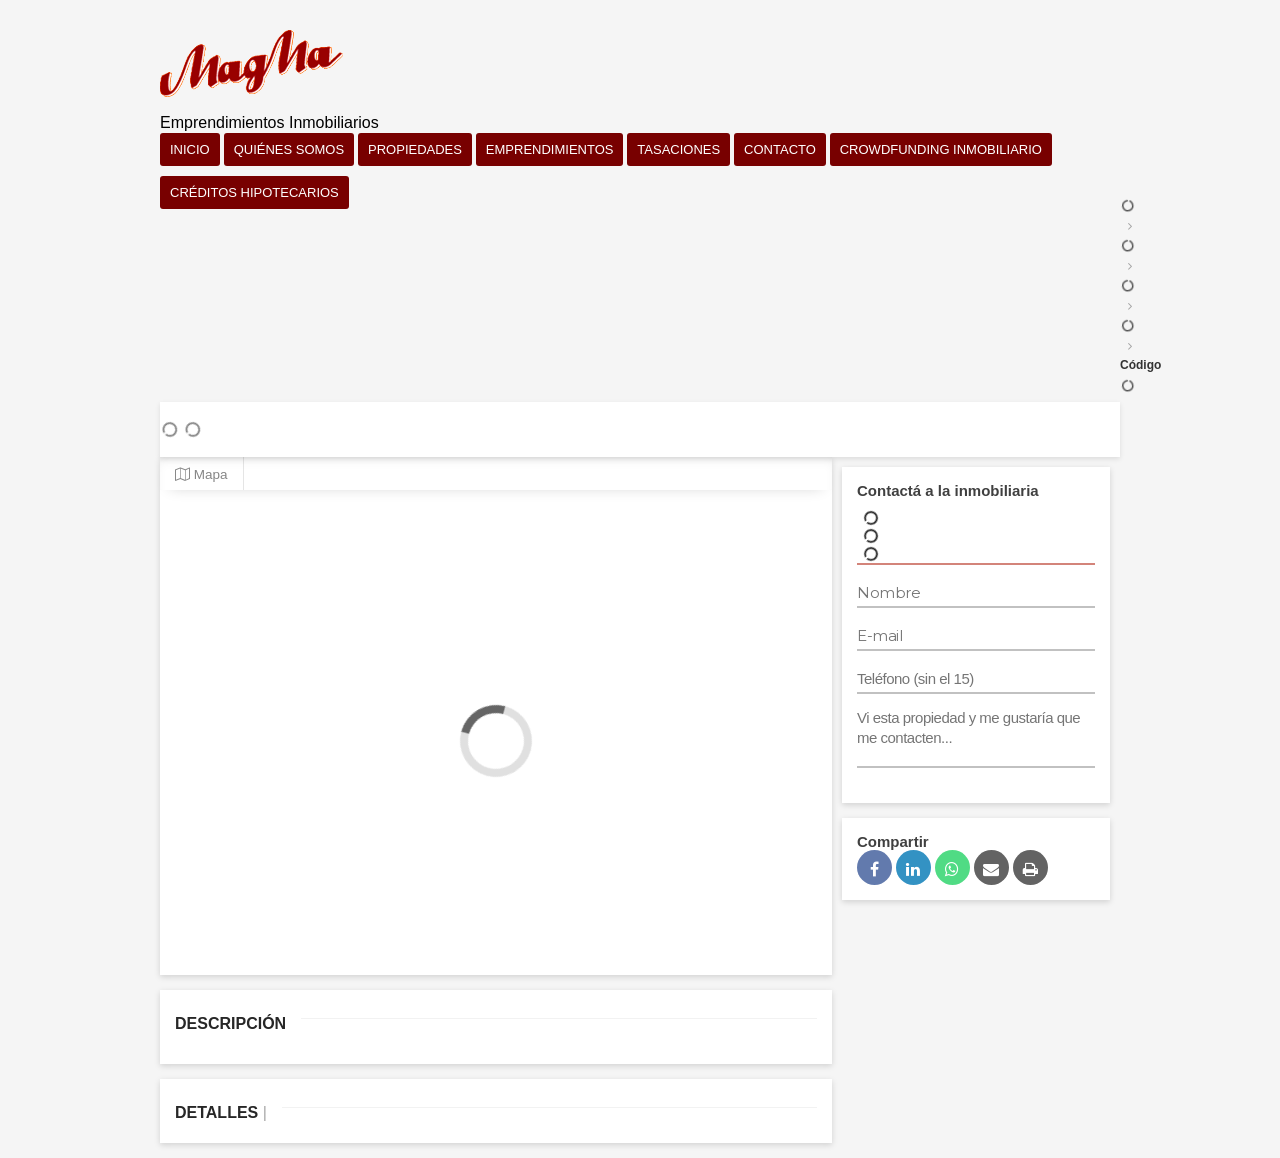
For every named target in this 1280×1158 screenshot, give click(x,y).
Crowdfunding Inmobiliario (941, 149)
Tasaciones (678, 149)
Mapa (201, 474)
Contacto (780, 149)
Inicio (190, 149)
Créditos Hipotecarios (254, 192)
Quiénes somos (289, 149)
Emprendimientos (550, 149)
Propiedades (415, 149)
